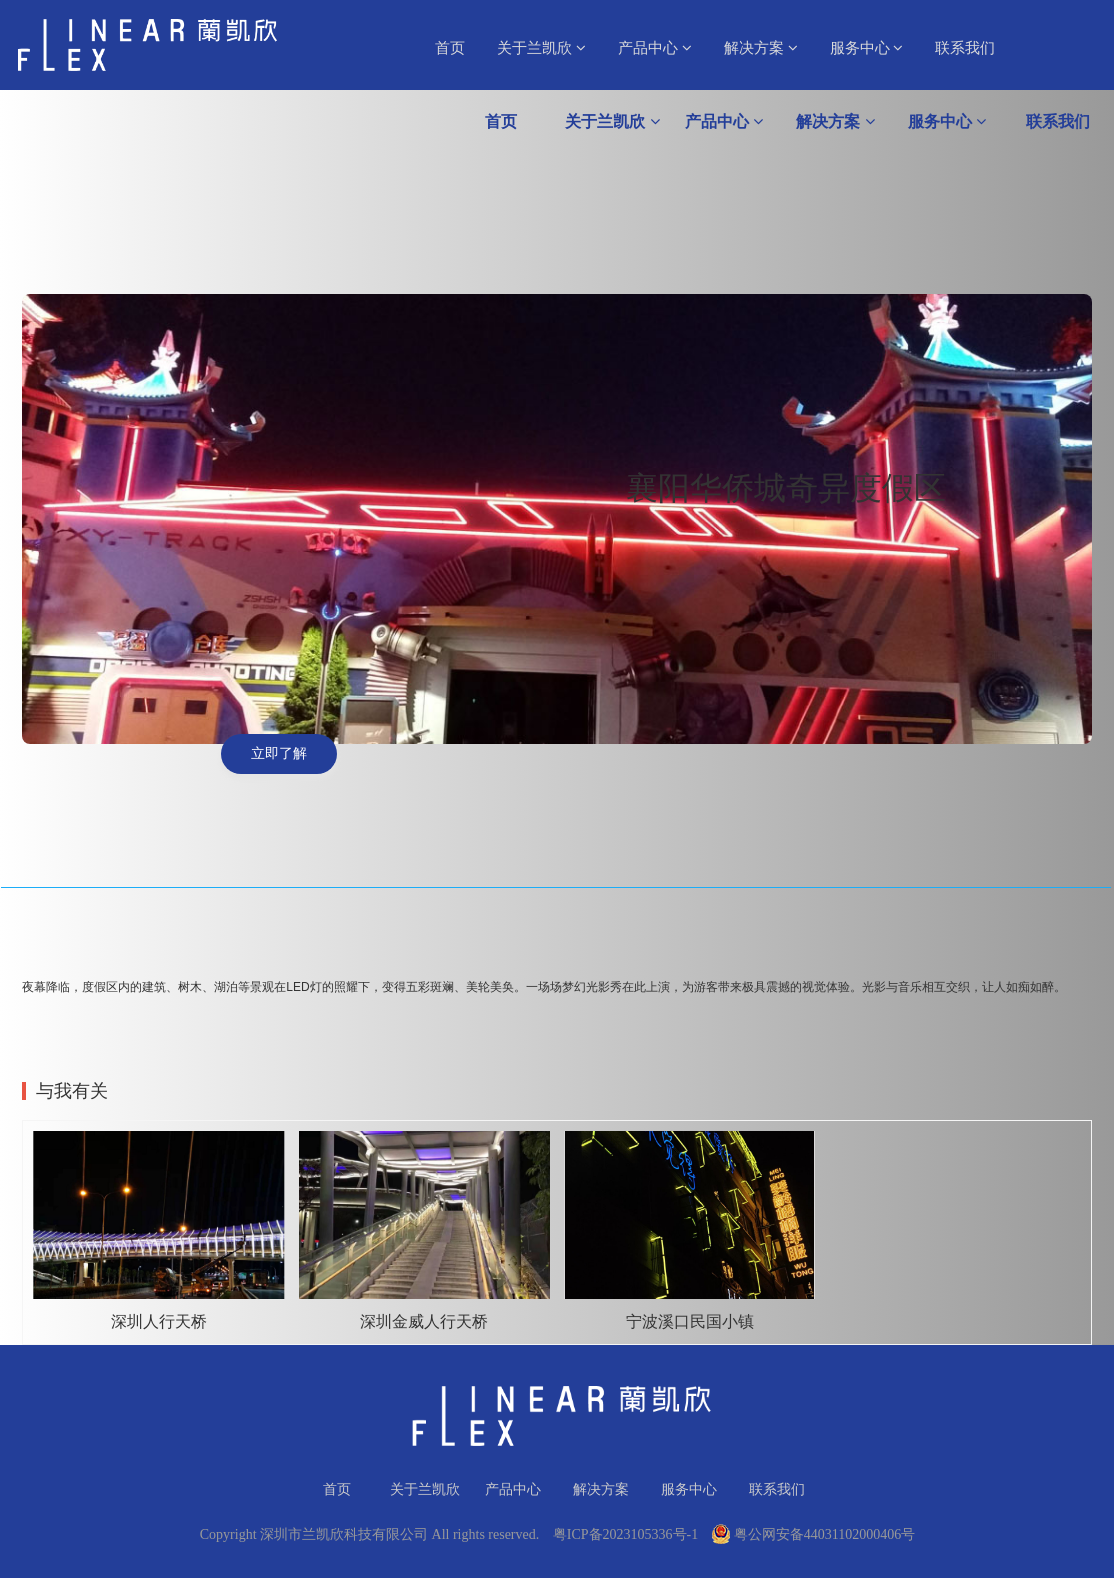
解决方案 (761, 48)
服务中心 (867, 48)
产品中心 (655, 48)
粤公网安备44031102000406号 (813, 1534)
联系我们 (965, 48)
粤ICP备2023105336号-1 (625, 1534)
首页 (450, 48)
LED (297, 987)
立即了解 (279, 753)
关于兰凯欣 (541, 48)
